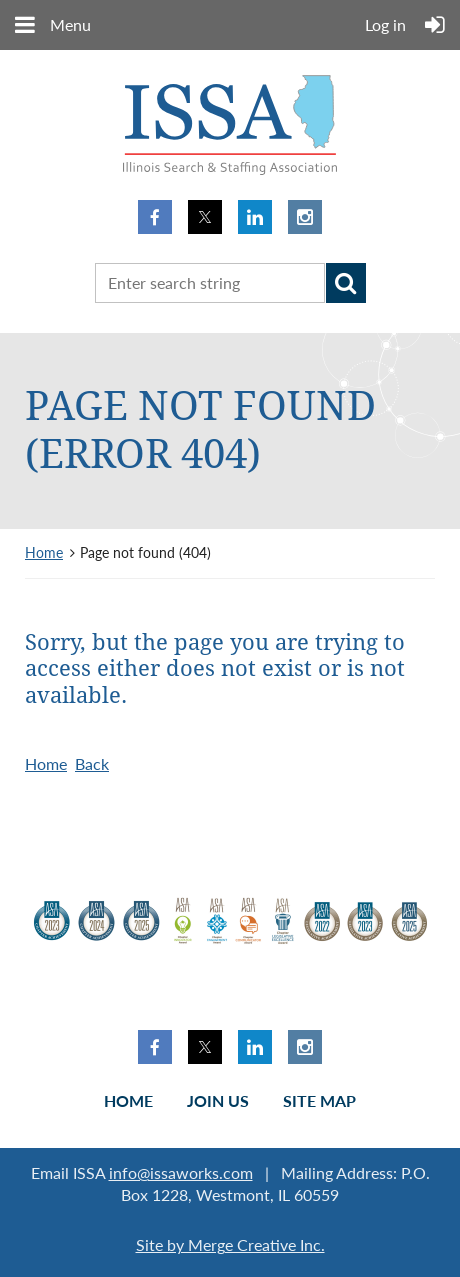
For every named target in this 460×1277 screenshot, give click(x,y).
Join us (218, 1100)
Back (92, 763)
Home (44, 552)
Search (346, 283)
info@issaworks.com (181, 1172)
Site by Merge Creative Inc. (230, 1244)
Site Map (319, 1100)
